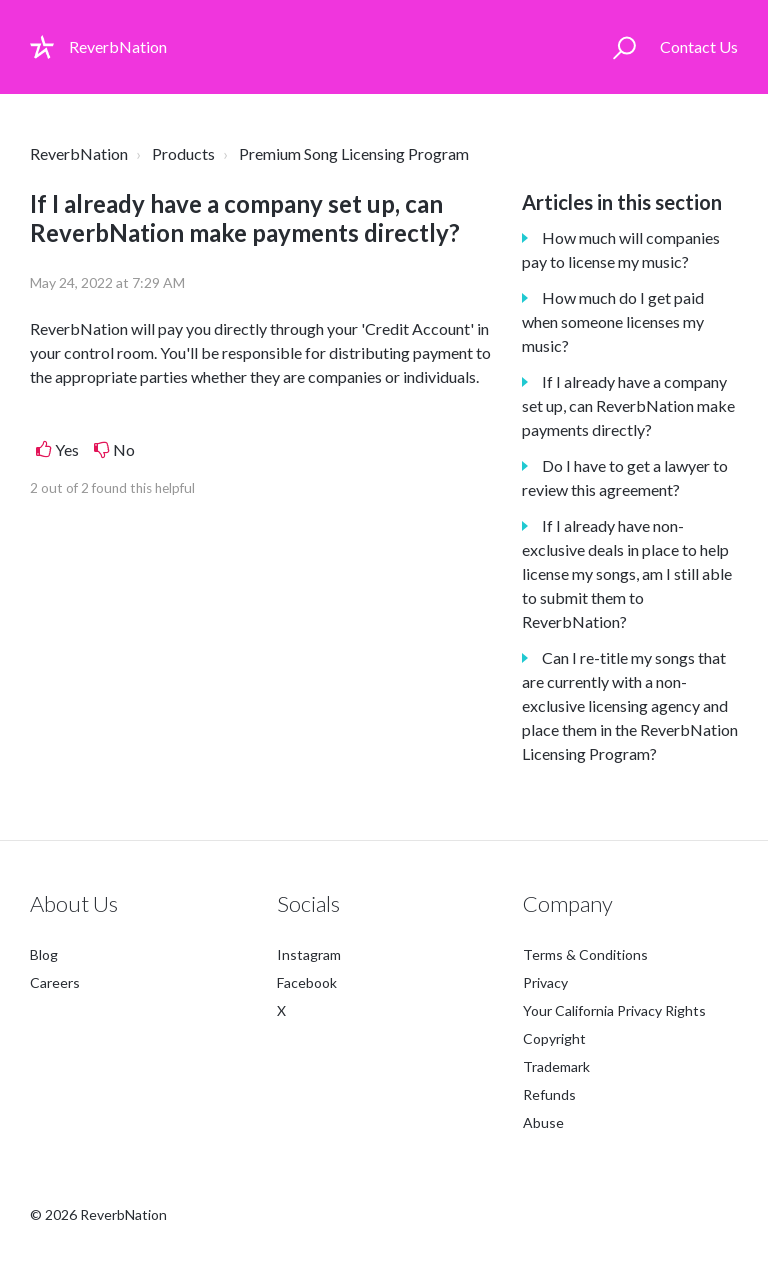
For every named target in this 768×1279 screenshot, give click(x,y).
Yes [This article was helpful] (67, 449)
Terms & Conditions (585, 954)
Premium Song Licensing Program (354, 153)
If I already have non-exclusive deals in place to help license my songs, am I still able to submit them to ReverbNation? (627, 573)
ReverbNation (79, 153)
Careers (55, 982)
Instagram (309, 954)
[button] (624, 47)
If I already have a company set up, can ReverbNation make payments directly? (628, 405)
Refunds (549, 1094)
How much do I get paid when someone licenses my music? (613, 321)
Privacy (545, 982)
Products (183, 153)
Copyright (554, 1038)
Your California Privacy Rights (614, 1010)
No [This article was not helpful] (124, 449)
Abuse (543, 1122)
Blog (44, 954)
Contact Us (699, 46)
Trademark (556, 1066)
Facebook (307, 982)
